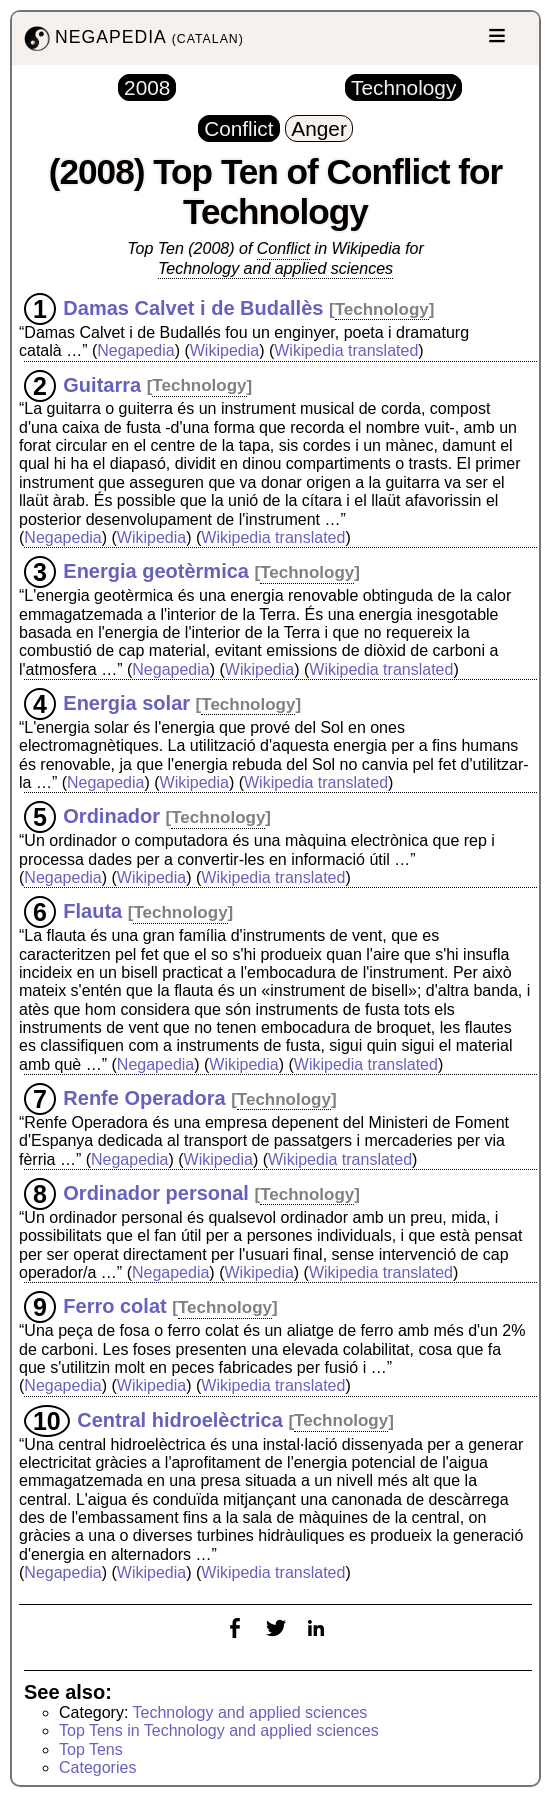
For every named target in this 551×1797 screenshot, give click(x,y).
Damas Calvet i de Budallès (193, 308)
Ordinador (111, 816)
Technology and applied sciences (275, 268)
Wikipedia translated (346, 350)
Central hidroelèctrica (180, 1419)
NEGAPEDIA (132, 38)
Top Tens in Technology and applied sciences (219, 1730)
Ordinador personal (156, 1193)
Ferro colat (114, 1306)
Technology (382, 309)
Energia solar (126, 703)
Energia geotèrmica (156, 571)
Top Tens (91, 1749)
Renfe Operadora (144, 1098)
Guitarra (102, 384)
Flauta (92, 911)
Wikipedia (224, 350)
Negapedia (135, 350)
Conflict (283, 248)
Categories (97, 1767)
